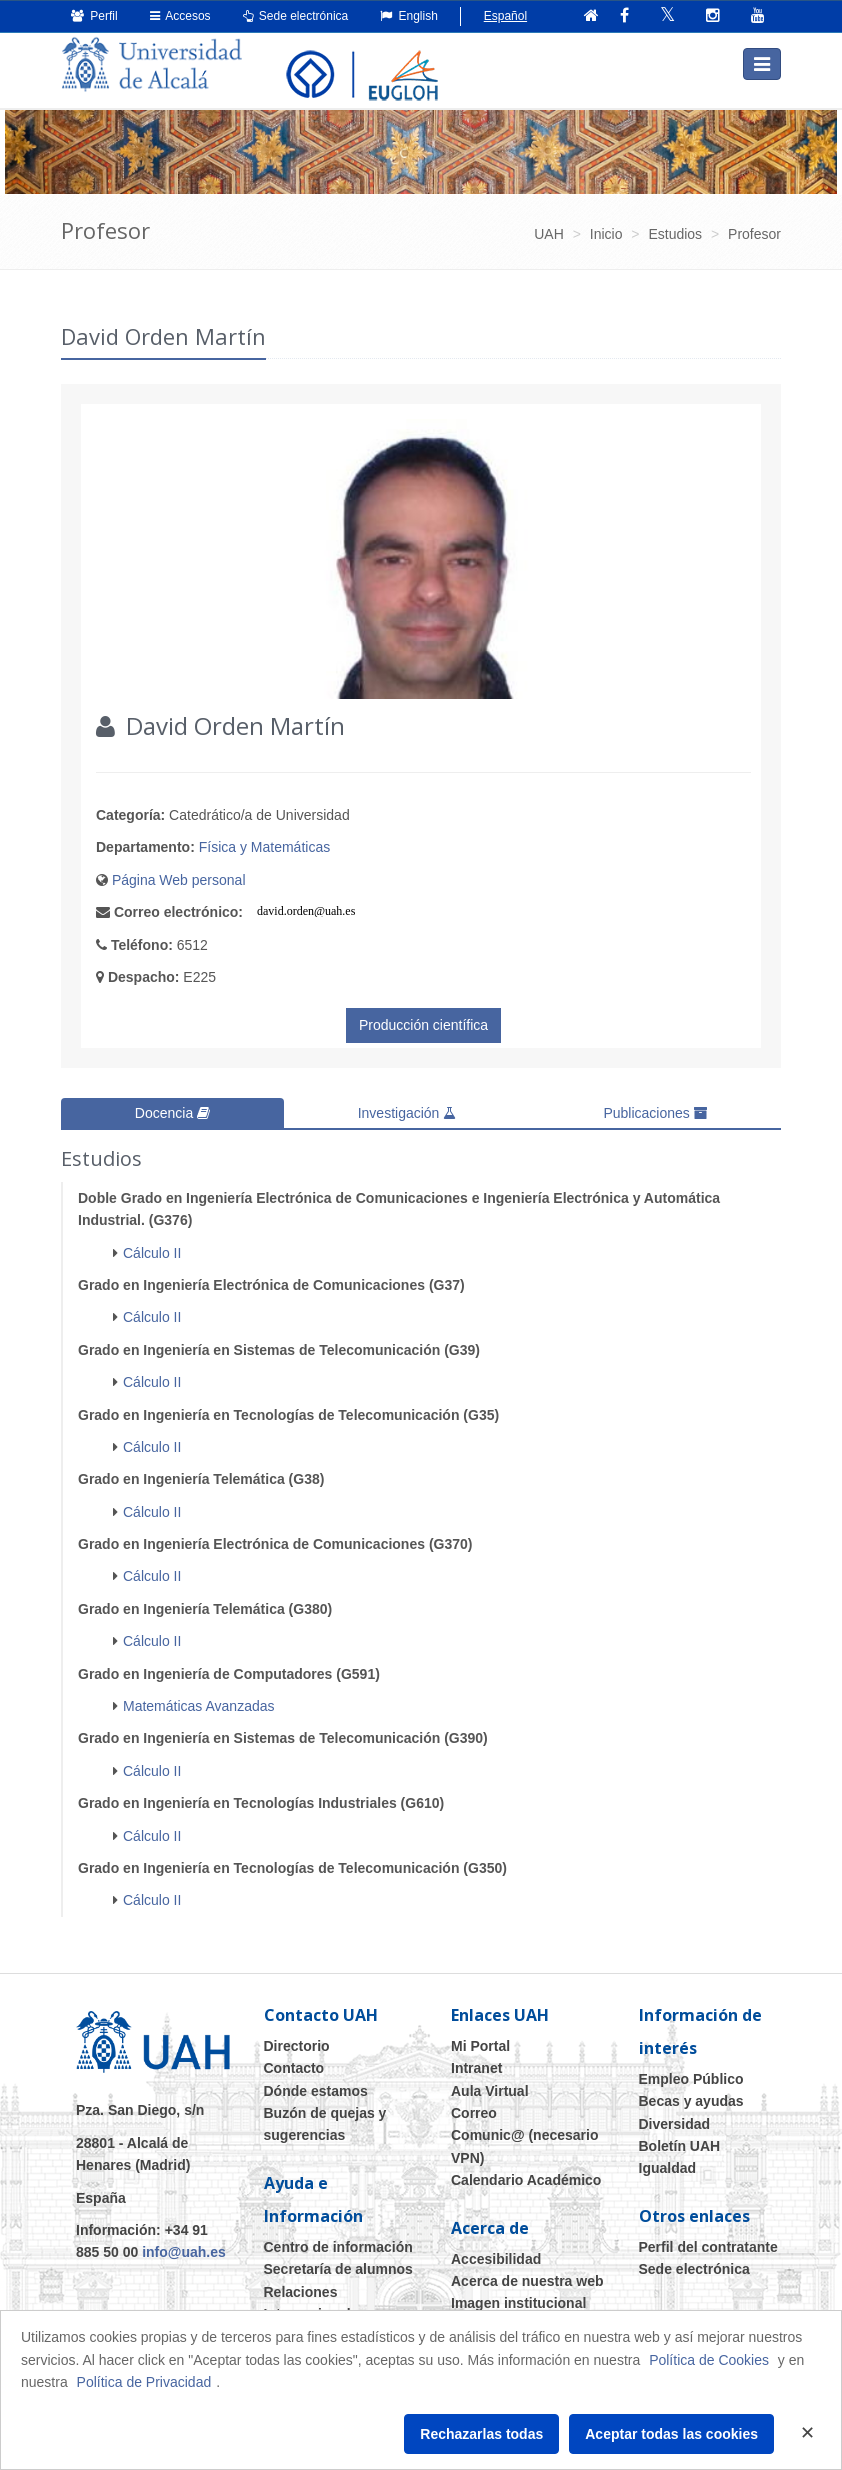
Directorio (297, 2046)
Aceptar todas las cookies (671, 2434)
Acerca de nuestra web (527, 2281)
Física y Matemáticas (264, 847)
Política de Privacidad (144, 2382)
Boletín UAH (680, 2146)
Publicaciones (655, 1113)
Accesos (180, 16)
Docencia (172, 1113)
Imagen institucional (518, 2303)
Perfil (94, 16)
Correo (474, 2113)
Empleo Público (691, 2079)
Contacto (294, 2068)
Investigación (407, 1113)
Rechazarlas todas (481, 2434)
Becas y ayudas (691, 2101)
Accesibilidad (496, 2258)
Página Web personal (179, 880)
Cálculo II (152, 1252)
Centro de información (338, 2247)
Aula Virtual (490, 2090)
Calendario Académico (526, 2180)
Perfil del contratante (708, 2247)
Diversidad (675, 2123)
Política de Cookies (709, 2360)
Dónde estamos (316, 2090)
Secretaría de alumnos (338, 2269)
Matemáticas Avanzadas (199, 1706)
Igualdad (668, 2168)
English (409, 16)
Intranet (476, 2068)
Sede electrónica (296, 16)
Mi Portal (480, 2046)
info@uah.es (184, 2252)
